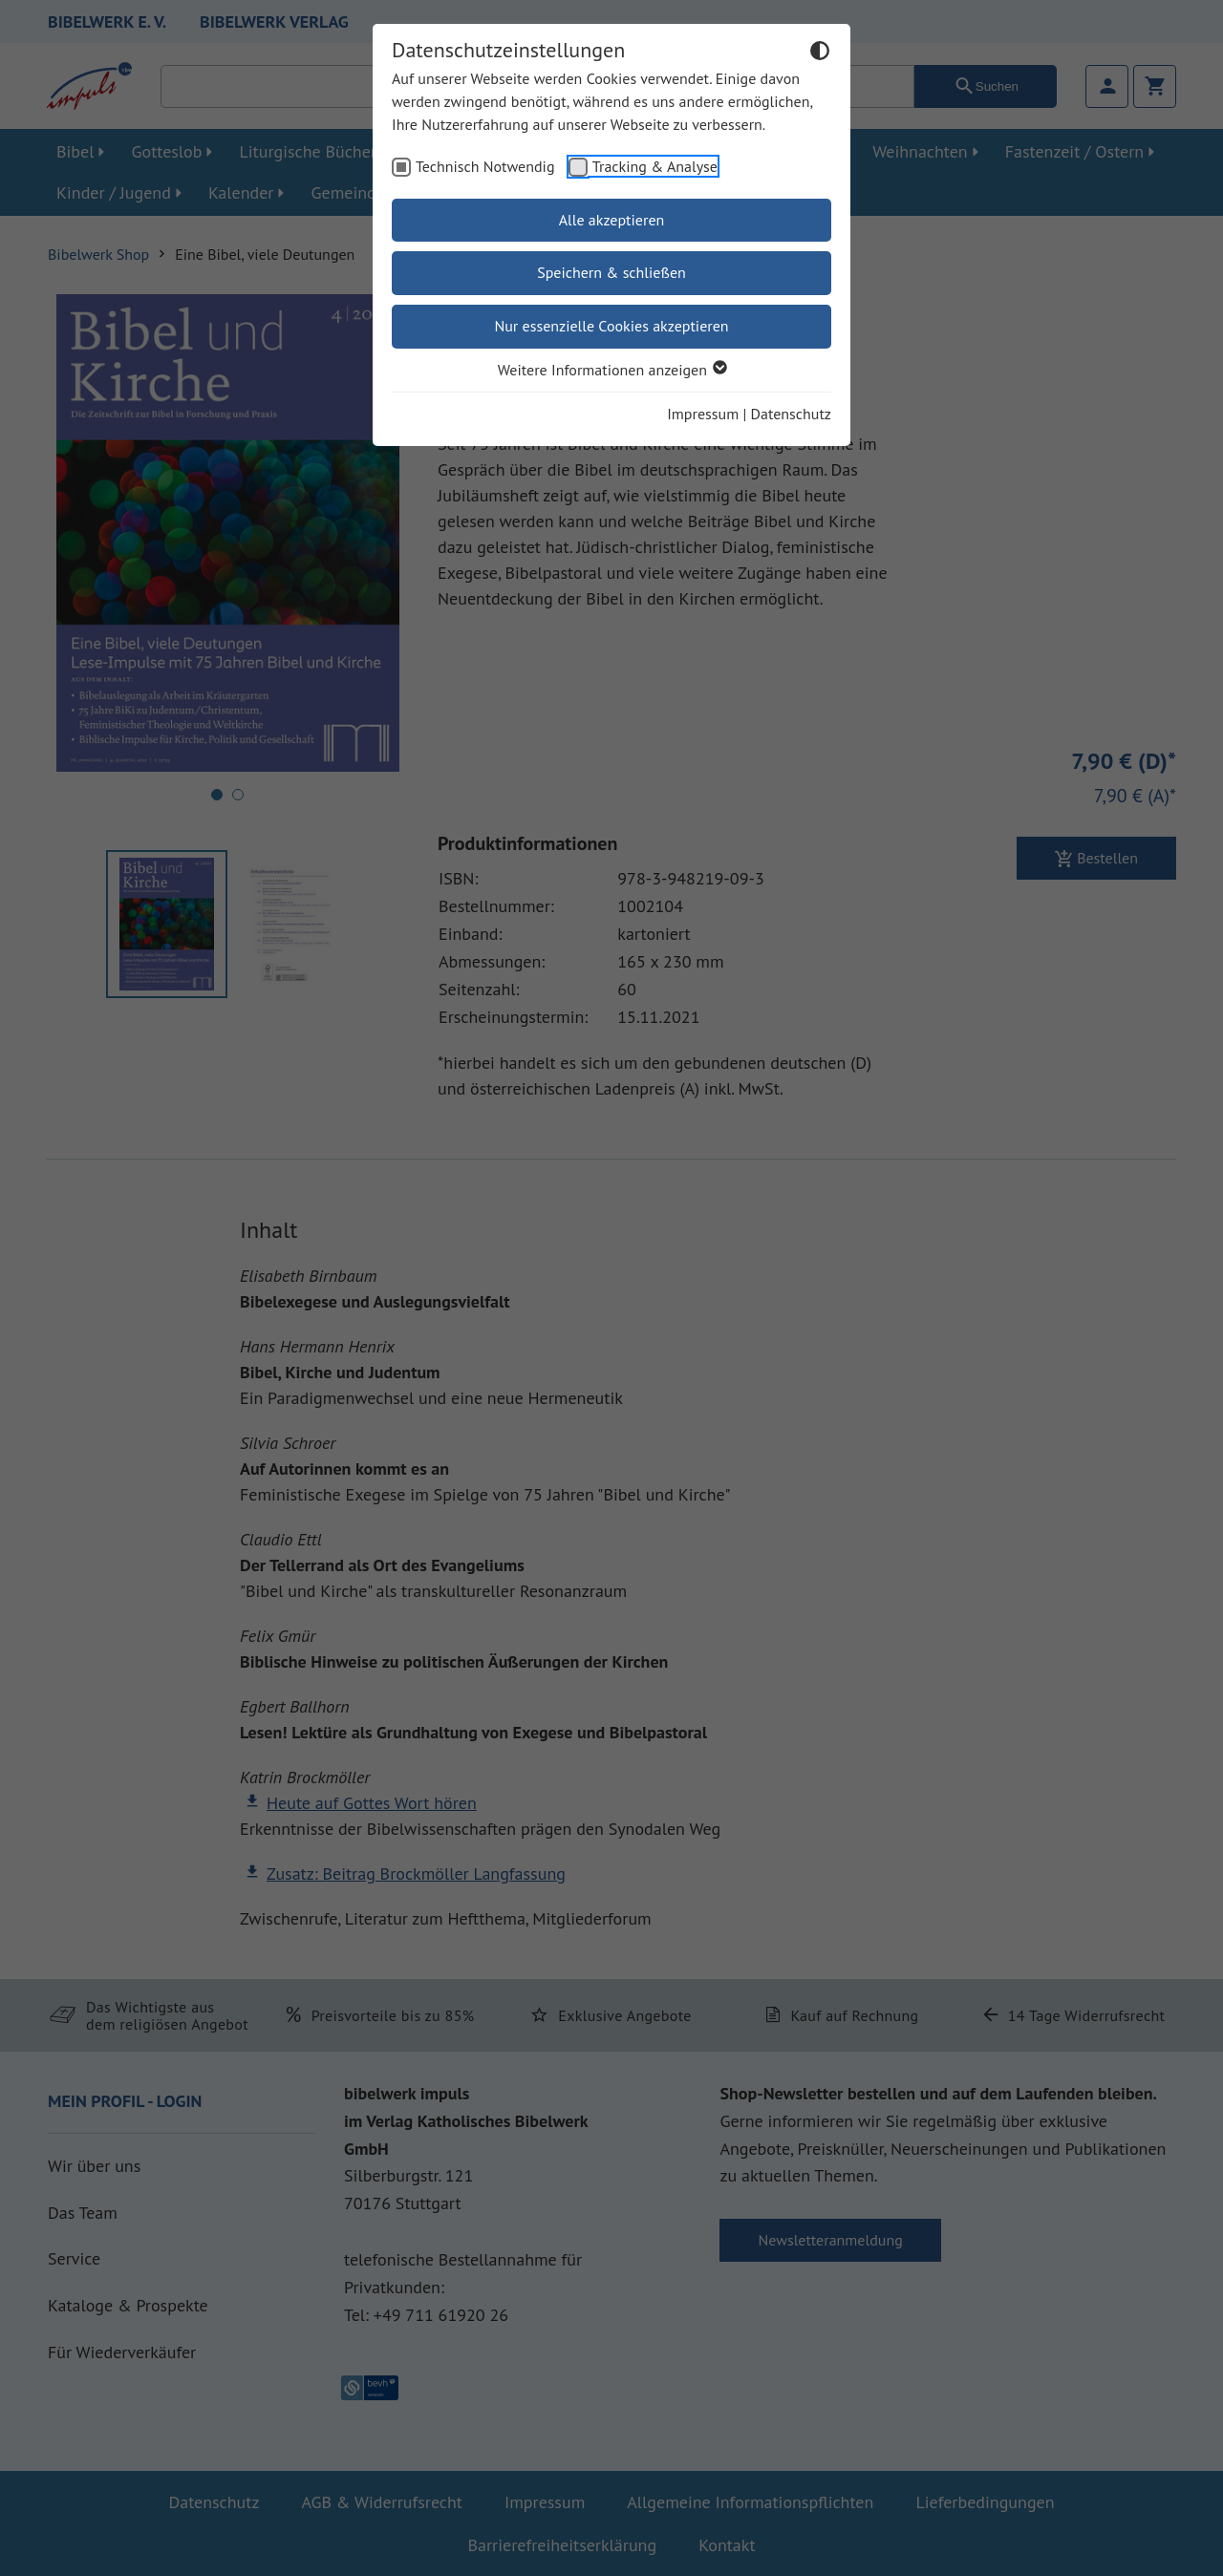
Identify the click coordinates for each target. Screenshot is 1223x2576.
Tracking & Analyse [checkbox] (655, 166)
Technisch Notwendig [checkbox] (485, 166)
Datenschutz (791, 413)
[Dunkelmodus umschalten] (820, 53)
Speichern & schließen (611, 272)
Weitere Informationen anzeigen (611, 369)
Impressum (703, 413)
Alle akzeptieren (612, 219)
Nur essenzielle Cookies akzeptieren (611, 325)
